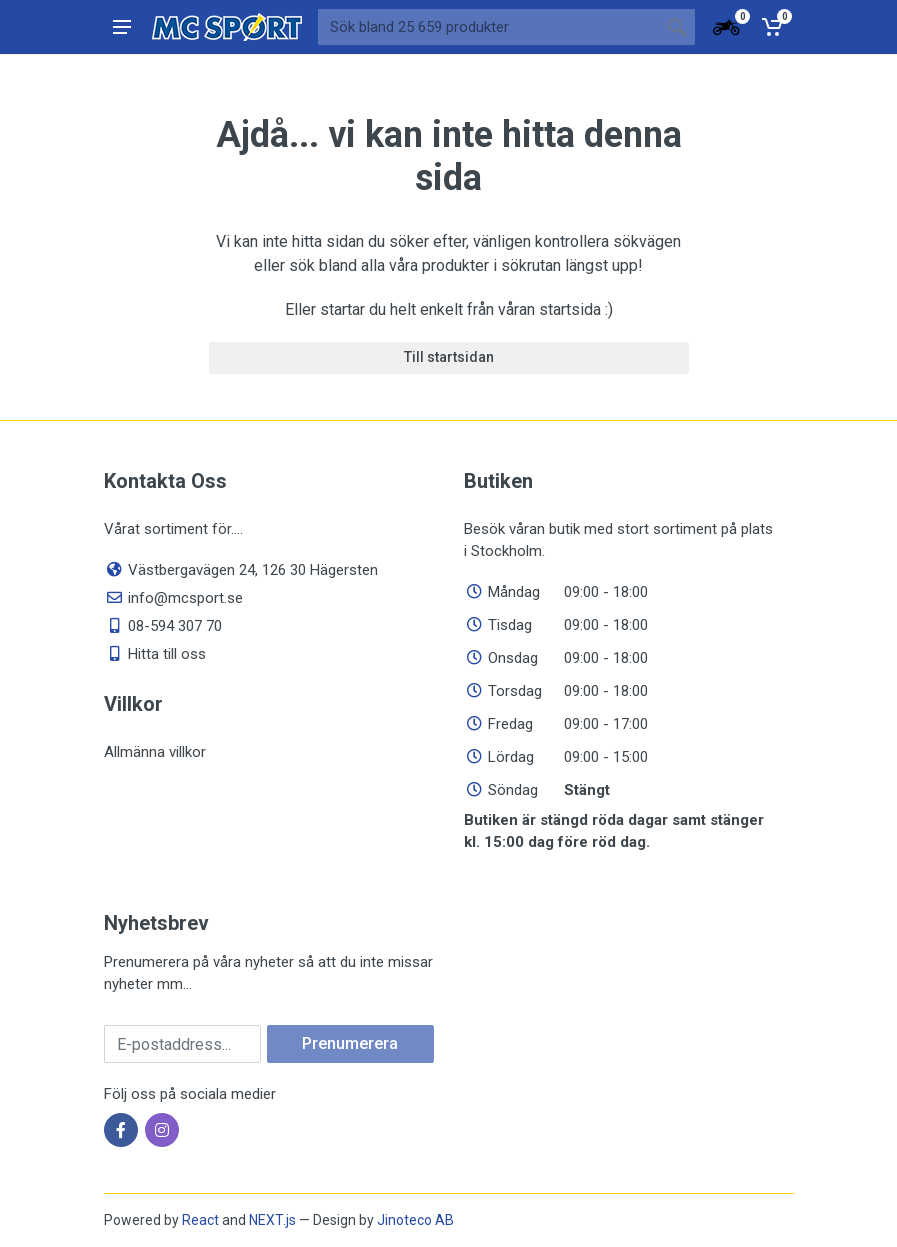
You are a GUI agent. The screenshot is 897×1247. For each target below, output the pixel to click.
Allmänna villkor (155, 752)
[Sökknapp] (677, 27)
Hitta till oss (167, 654)
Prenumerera (350, 1043)
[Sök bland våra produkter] (488, 27)
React (200, 1220)
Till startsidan (449, 357)
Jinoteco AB (415, 1220)
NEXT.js (272, 1220)
